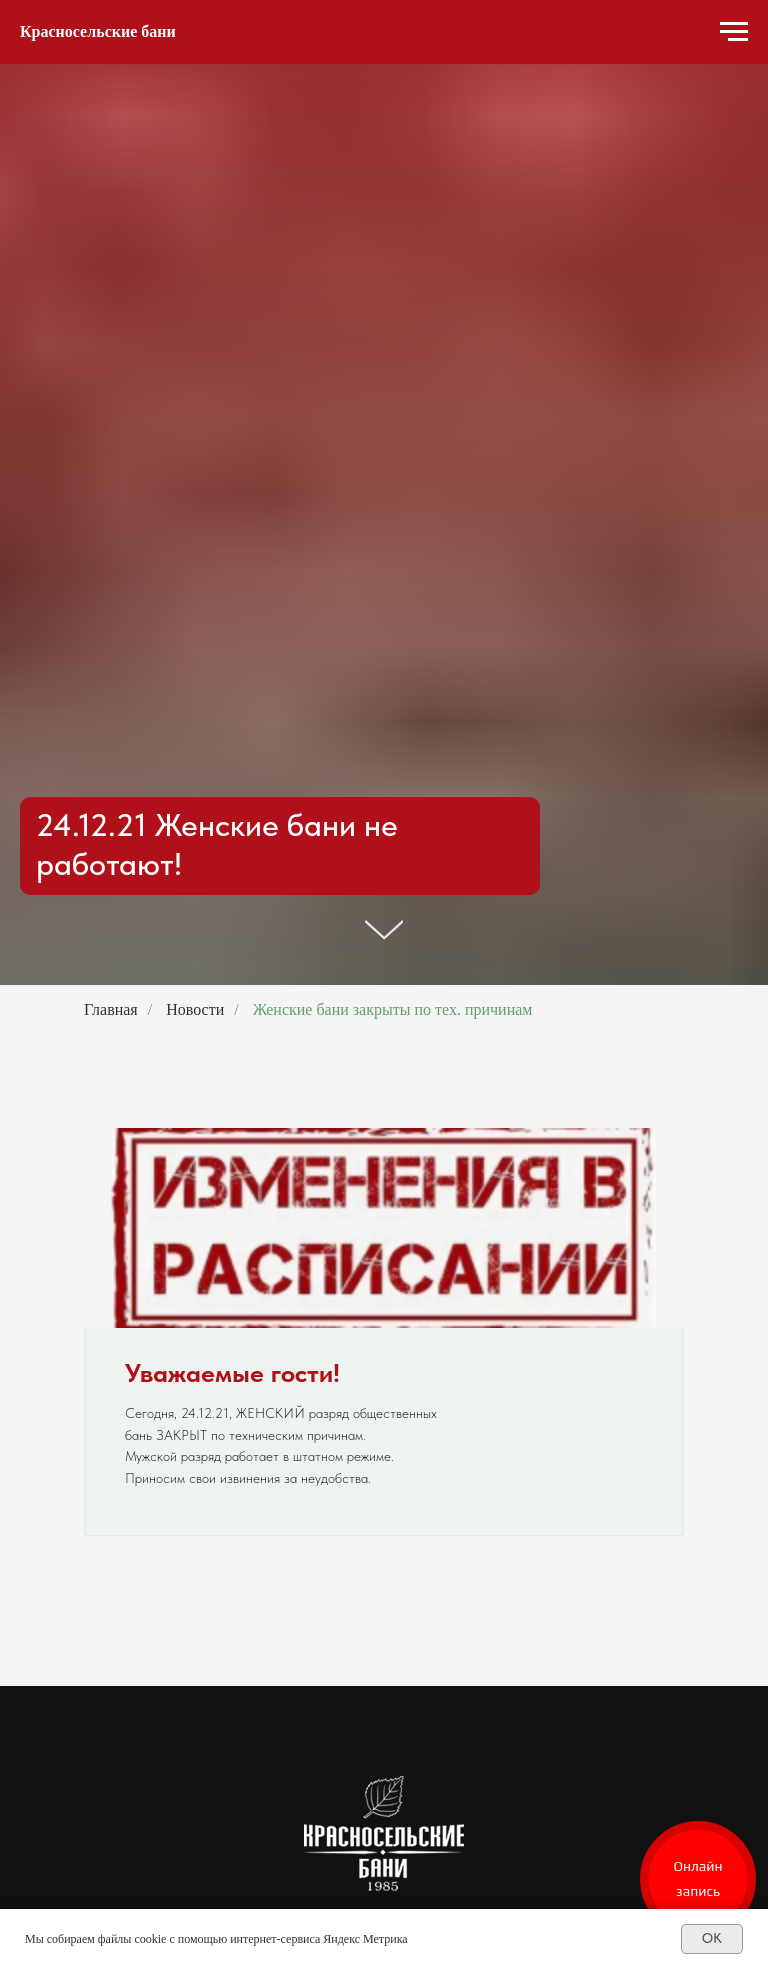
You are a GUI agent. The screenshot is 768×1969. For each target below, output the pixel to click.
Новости (195, 1009)
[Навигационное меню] (734, 32)
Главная (111, 1009)
